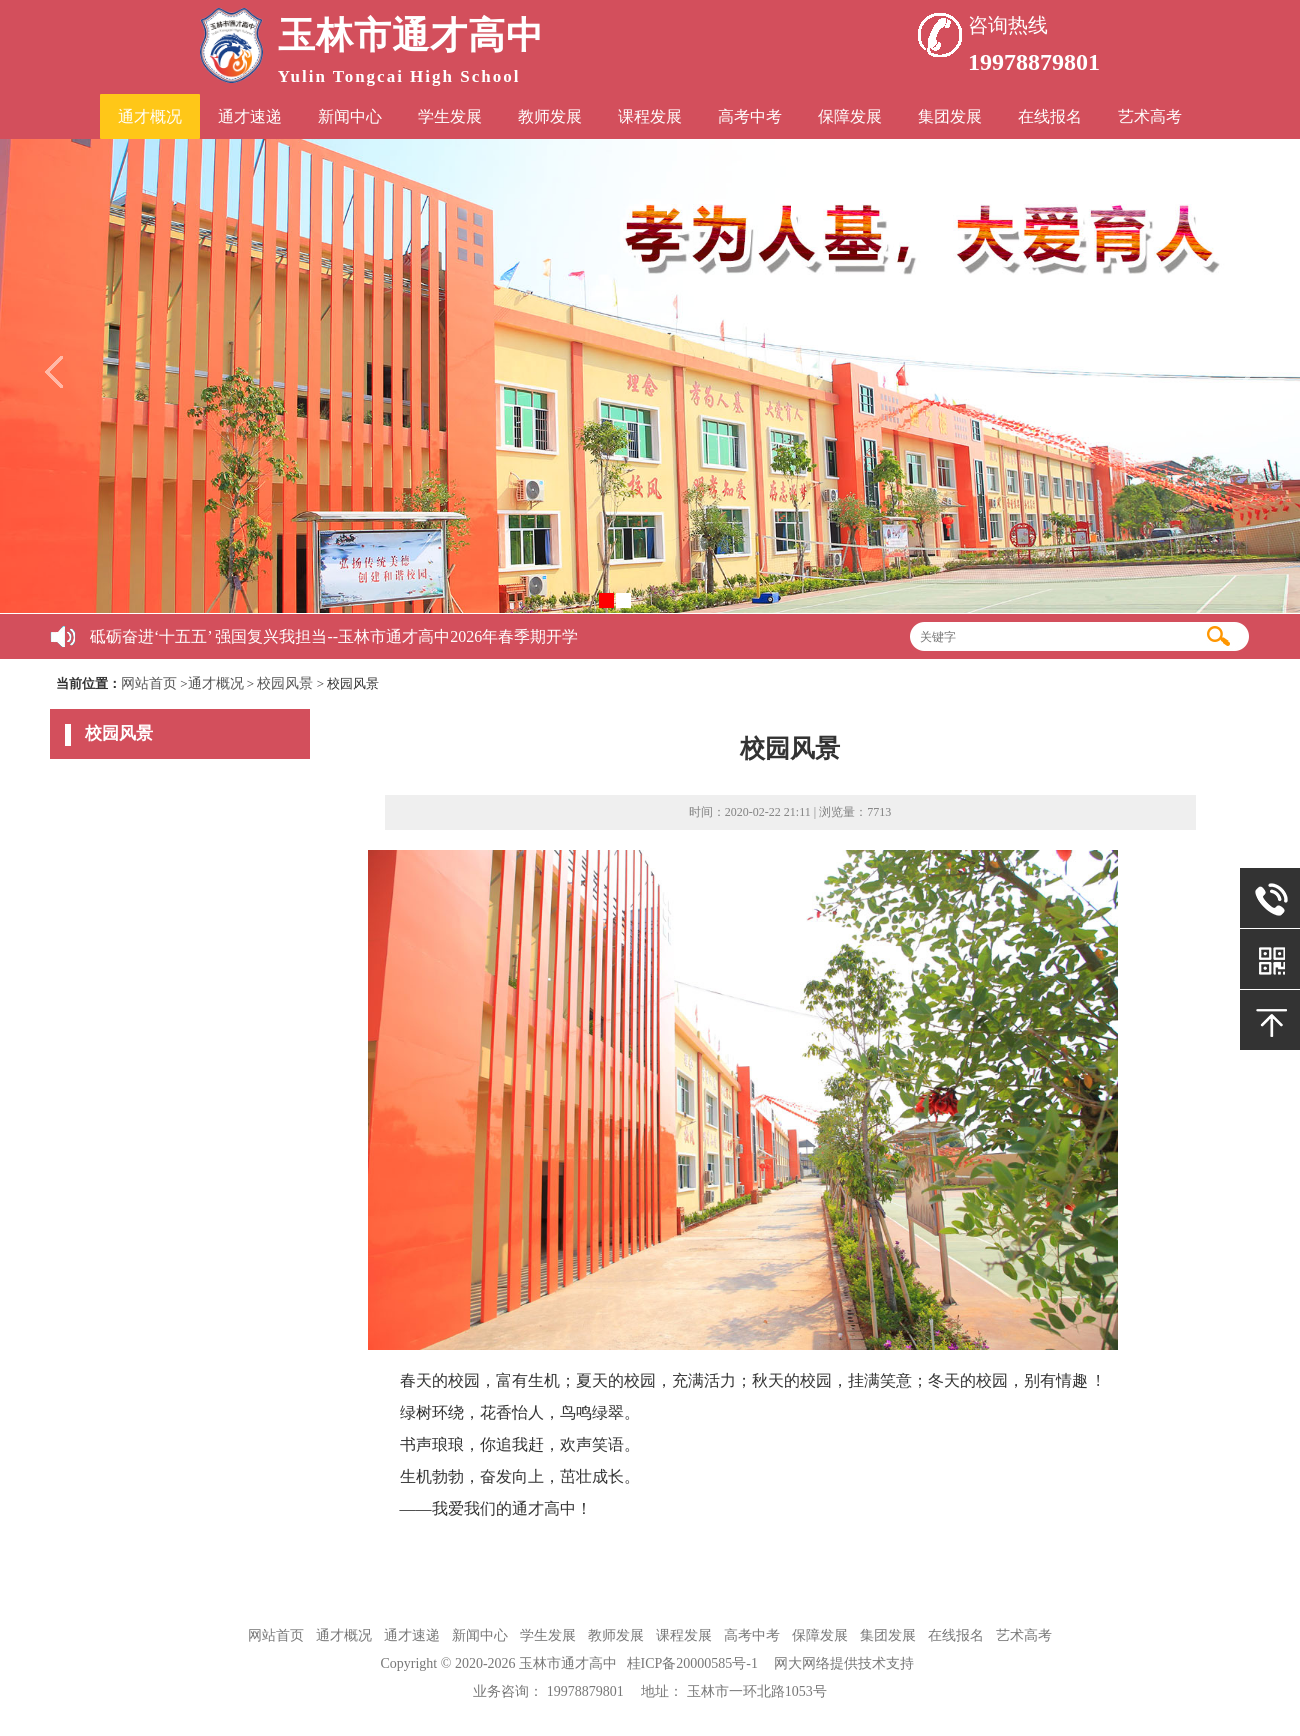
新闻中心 (350, 116)
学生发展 (450, 116)
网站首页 (149, 683)
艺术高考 (1150, 116)
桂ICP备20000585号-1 (692, 1663)
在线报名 (1050, 116)
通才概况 (150, 116)
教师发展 (550, 116)
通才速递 (250, 116)
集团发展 (950, 116)
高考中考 (750, 116)
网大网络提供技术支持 (844, 1663)
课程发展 (650, 116)
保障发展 (850, 116)
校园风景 (285, 683)
